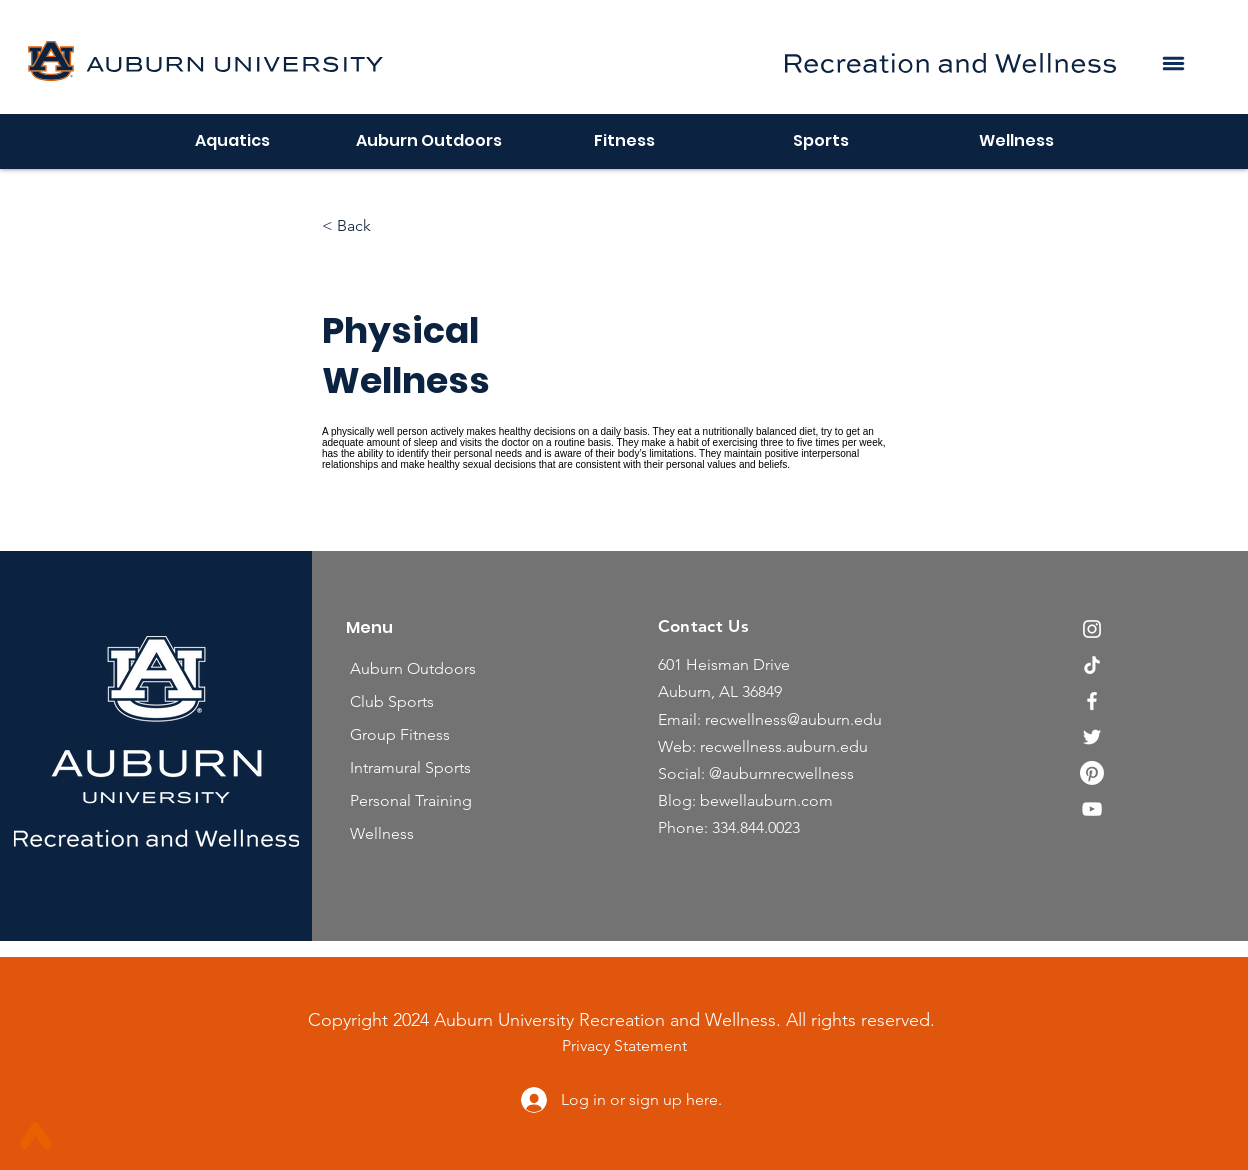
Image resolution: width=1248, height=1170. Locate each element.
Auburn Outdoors (413, 668)
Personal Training (411, 800)
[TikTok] (1092, 665)
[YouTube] (1092, 809)
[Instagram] (1092, 629)
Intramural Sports (410, 767)
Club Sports (392, 701)
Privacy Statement (624, 1045)
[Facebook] (1092, 701)
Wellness (382, 833)
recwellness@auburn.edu (793, 719)
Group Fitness (400, 734)
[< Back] (377, 226)
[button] (1173, 63)
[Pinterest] (1092, 773)
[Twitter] (1092, 737)
